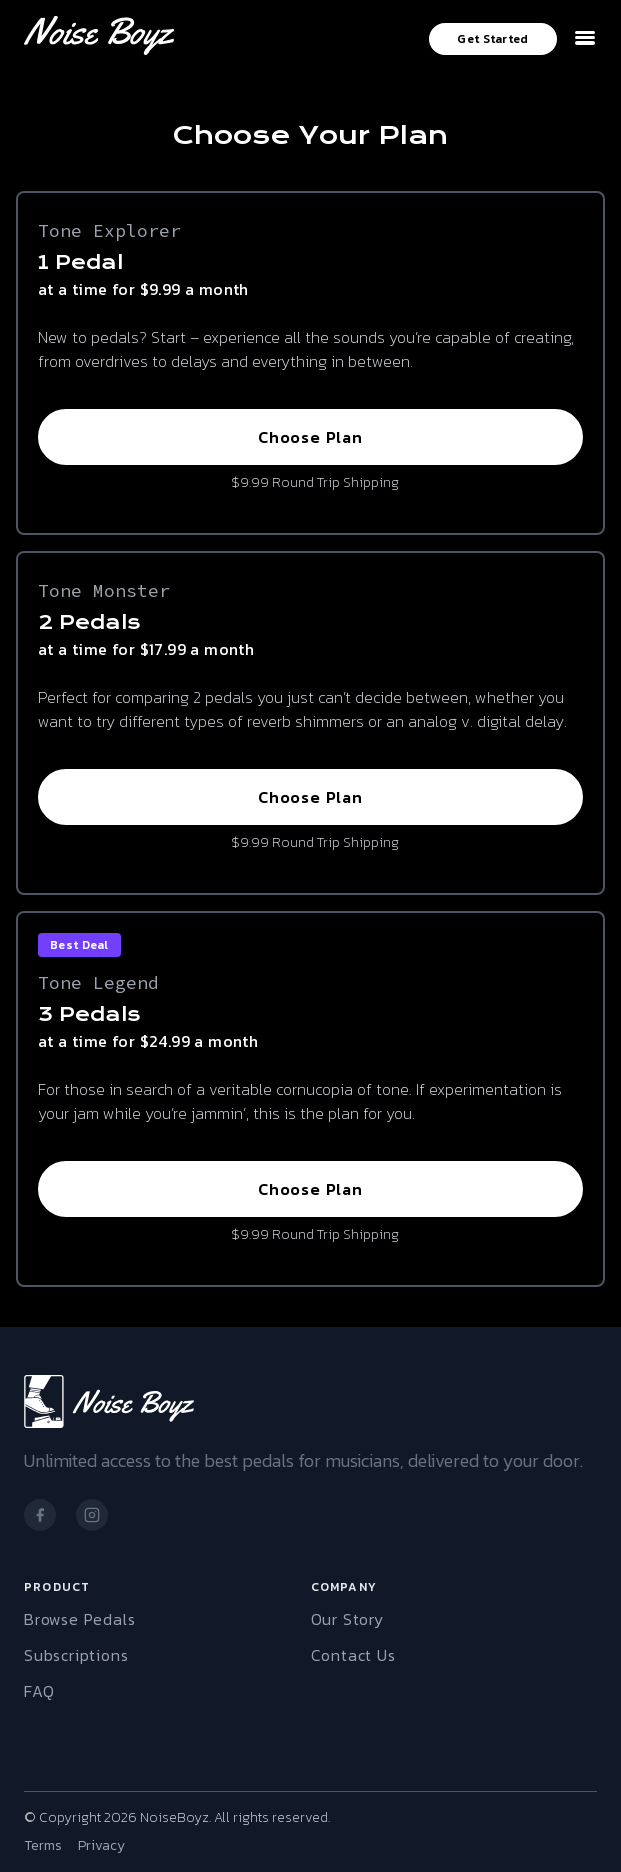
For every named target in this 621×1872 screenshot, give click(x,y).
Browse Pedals (79, 1619)
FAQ (39, 1691)
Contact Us (353, 1655)
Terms (43, 1846)
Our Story (347, 1619)
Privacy (101, 1846)
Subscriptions (76, 1655)
